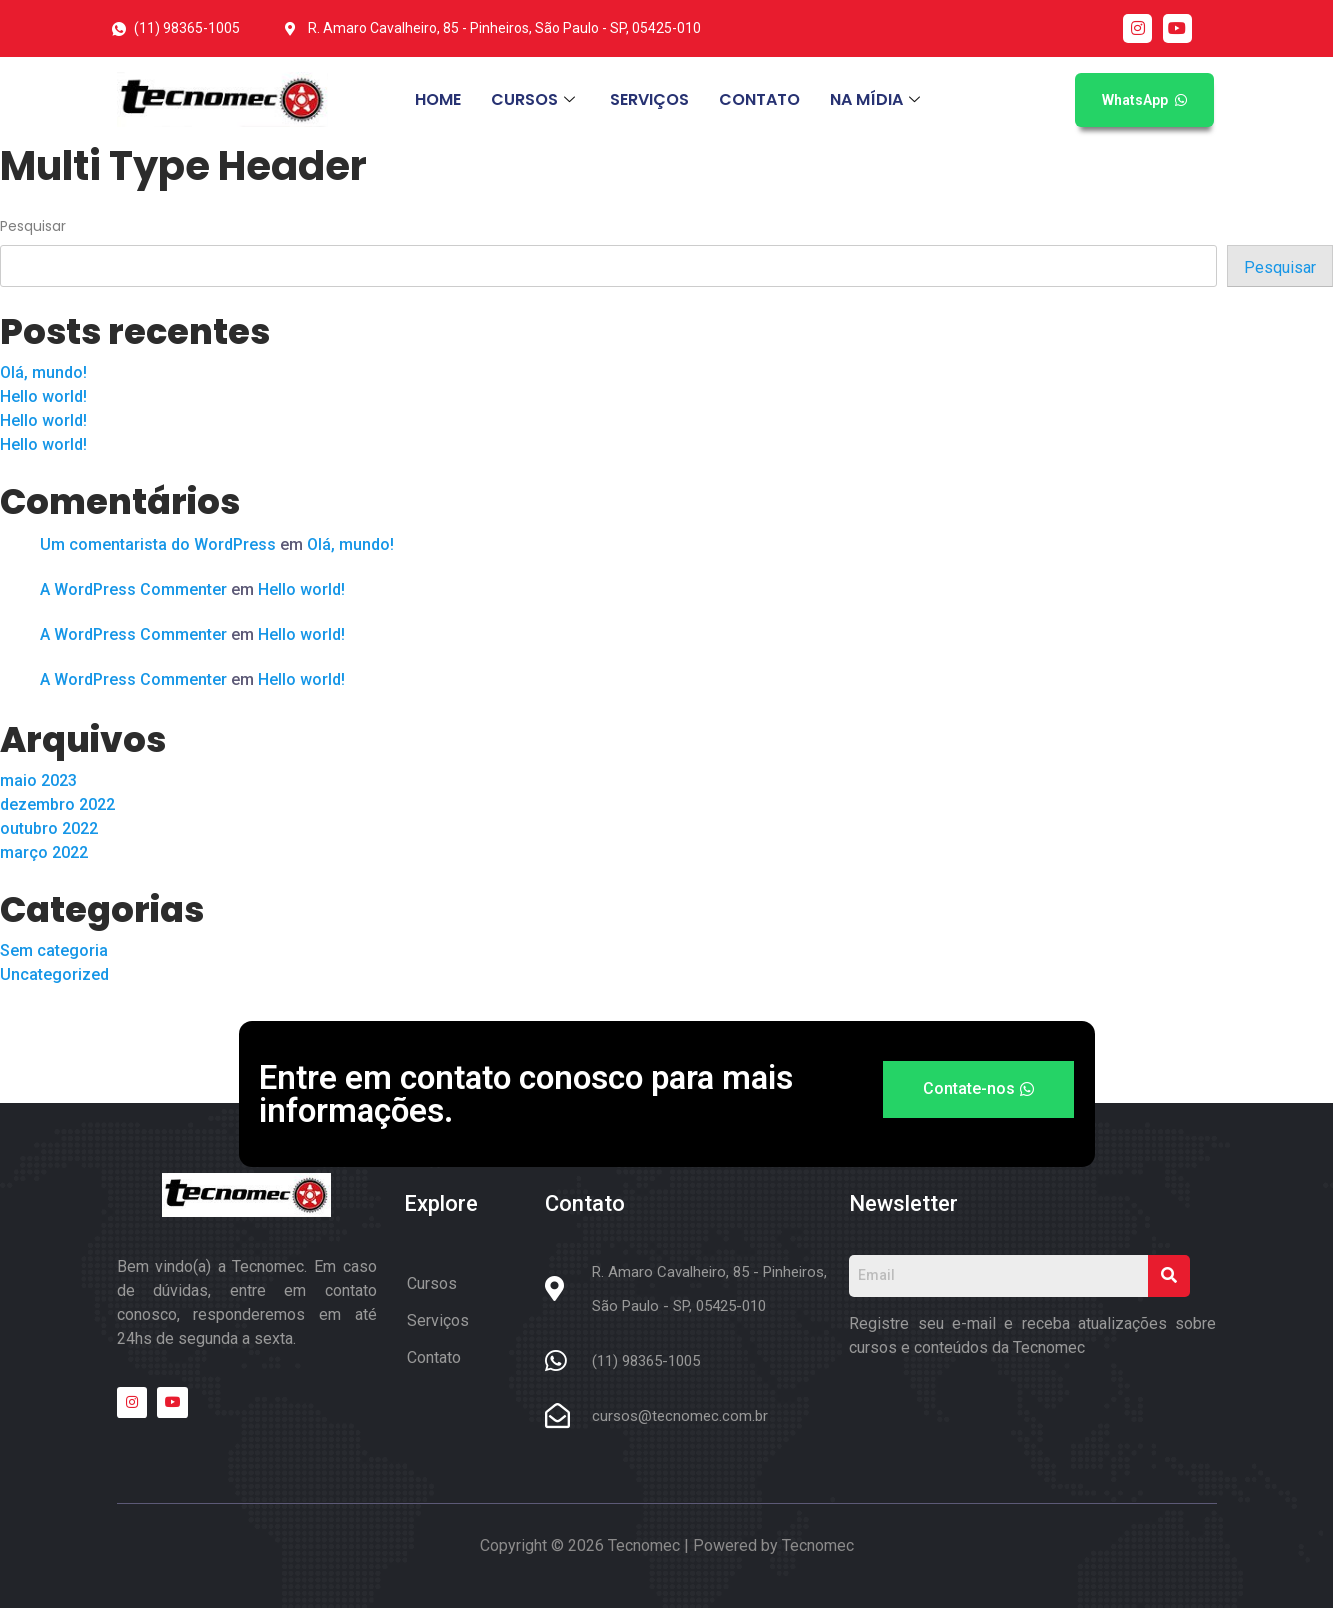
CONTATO (759, 99)
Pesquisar (33, 226)
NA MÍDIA (877, 99)
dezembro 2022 (57, 804)
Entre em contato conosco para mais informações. (526, 1094)
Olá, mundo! (43, 372)
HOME (438, 99)
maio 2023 (38, 780)
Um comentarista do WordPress (158, 544)
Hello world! (43, 396)
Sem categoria (54, 950)
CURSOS (535, 99)
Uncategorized (54, 974)
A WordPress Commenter (133, 589)
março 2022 (44, 852)
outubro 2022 (49, 828)
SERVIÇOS (649, 99)
